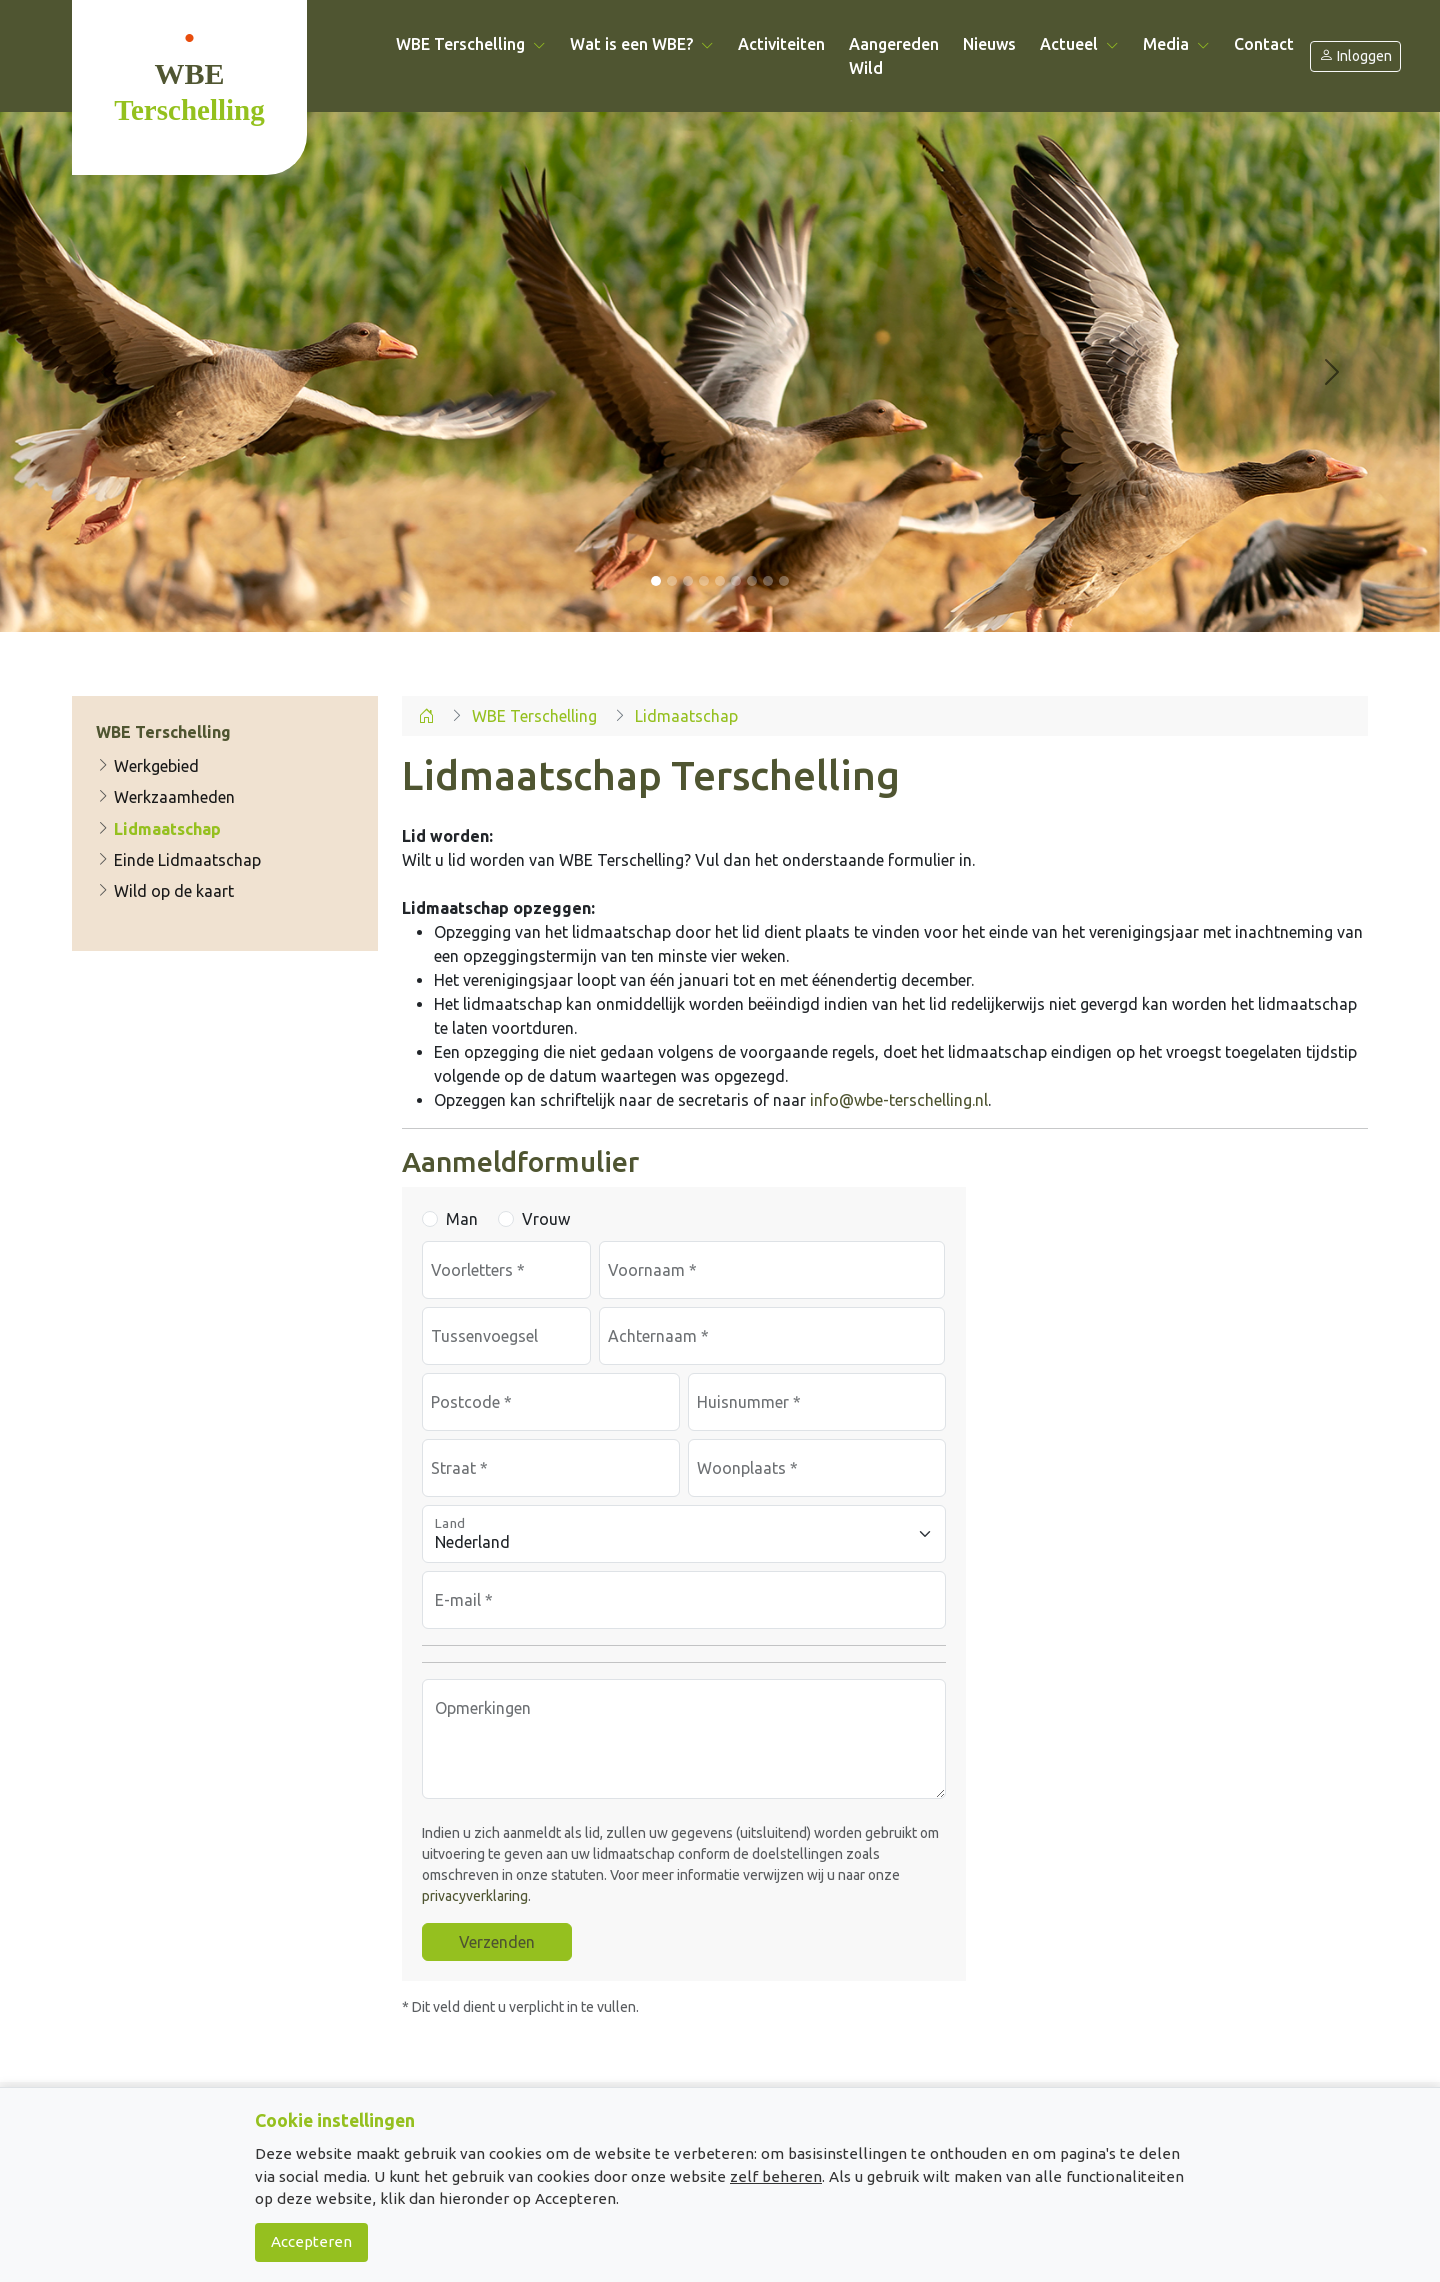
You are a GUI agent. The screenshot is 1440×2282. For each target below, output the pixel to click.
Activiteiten (781, 44)
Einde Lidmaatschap (178, 860)
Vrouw (546, 1219)
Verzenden (497, 1942)
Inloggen (1355, 56)
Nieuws (989, 44)
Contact (1264, 44)
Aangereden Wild (894, 56)
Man (462, 1219)
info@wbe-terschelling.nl (899, 1100)
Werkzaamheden (165, 797)
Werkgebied (147, 766)
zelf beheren (776, 2176)
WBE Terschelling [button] (471, 44)
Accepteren (311, 2241)
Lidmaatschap (158, 829)
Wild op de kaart (165, 892)
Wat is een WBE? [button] (642, 44)
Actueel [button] (1079, 44)
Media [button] (1176, 44)
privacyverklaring (475, 1896)
